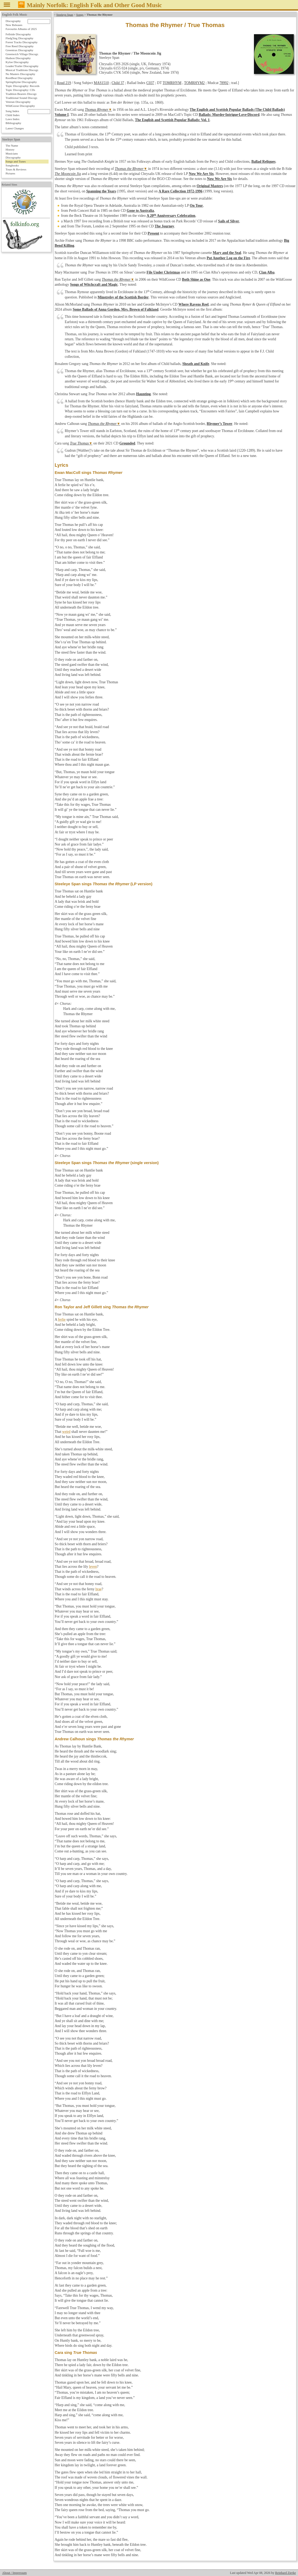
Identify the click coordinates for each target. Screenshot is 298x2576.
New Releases (14, 25)
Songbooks (12, 165)
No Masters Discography (20, 74)
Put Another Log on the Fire (228, 258)
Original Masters (210, 186)
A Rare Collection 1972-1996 (180, 191)
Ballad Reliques (263, 162)
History (10, 149)
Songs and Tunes (16, 161)
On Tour (196, 206)
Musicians (12, 153)
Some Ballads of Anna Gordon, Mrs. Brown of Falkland (115, 309)
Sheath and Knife (195, 364)
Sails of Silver (228, 221)
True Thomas (79, 443)
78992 (223, 83)
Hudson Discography (18, 58)
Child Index (13, 115)
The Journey (164, 226)
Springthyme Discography (21, 81)
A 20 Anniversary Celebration (171, 216)
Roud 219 (64, 83)
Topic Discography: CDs (20, 89)
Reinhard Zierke (285, 2573)
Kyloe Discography (17, 62)
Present (153, 233)
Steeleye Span (64, 14)
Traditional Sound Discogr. (22, 97)
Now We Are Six (201, 174)
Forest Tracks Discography (22, 42)
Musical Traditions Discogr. (22, 70)
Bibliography (13, 123)
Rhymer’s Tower (219, 424)
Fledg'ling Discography (19, 38)
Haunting (143, 394)
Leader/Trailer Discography (22, 66)
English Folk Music (14, 14)
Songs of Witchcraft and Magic (94, 285)
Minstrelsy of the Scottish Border (123, 297)
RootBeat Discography (19, 78)
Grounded (127, 443)
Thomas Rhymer (97, 110)
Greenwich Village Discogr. (22, 54)
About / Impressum (14, 2573)
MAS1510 (101, 83)
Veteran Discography (18, 101)
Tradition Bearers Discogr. (21, 93)
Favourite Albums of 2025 (21, 28)
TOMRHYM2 (194, 83)
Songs (79, 14)
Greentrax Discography (19, 50)
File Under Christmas (163, 272)
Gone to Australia (140, 211)
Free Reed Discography (20, 46)
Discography (13, 21)
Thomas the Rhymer (129, 169)
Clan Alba (267, 272)
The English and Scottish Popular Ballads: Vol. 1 (172, 120)
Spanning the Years (101, 191)
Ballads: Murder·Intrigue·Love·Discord (229, 115)
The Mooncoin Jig (68, 174)
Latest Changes (15, 128)
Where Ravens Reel (193, 304)
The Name (12, 145)
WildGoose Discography (20, 105)
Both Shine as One (196, 279)
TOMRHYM (172, 83)
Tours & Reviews (16, 169)
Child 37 (118, 83)
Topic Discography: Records (23, 85)
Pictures (10, 173)
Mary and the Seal (227, 253)
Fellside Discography (18, 34)
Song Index (12, 111)
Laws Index (13, 119)
